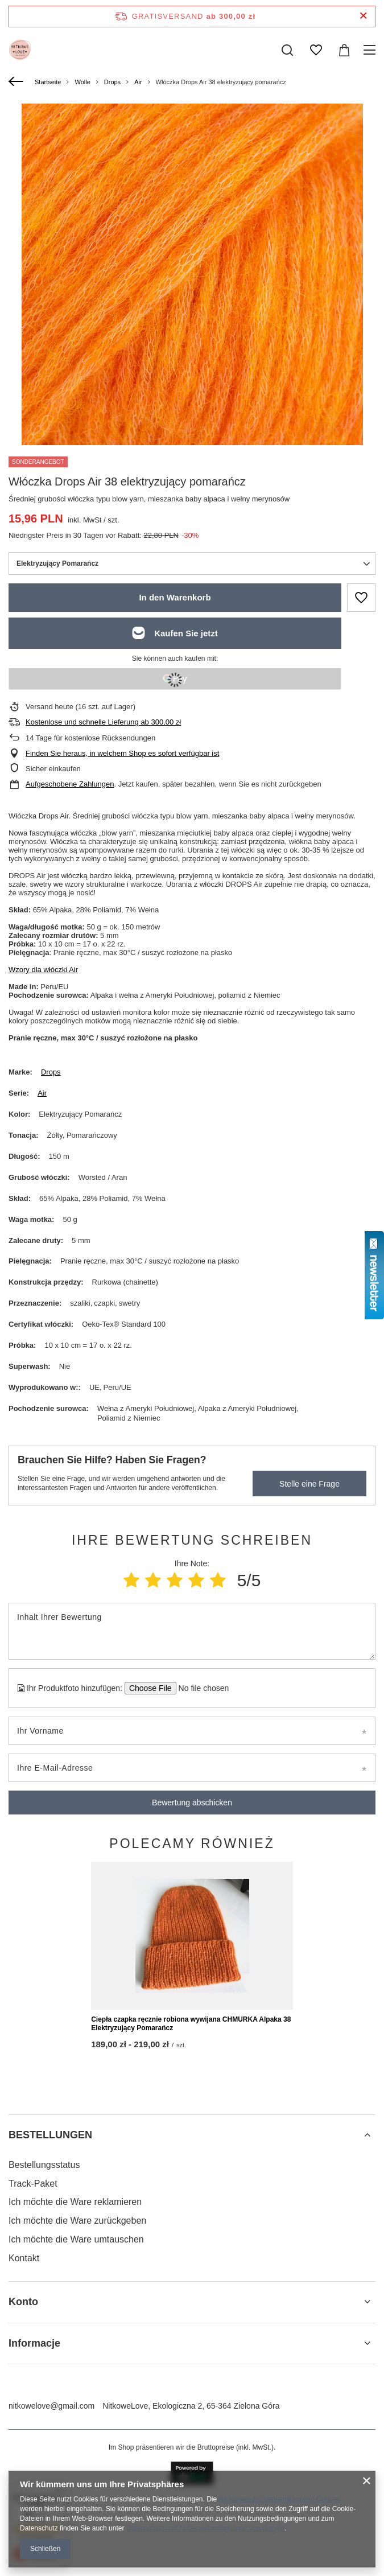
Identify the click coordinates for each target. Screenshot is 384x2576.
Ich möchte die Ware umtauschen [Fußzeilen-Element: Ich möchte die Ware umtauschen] (76, 2425)
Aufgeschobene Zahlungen (70, 784)
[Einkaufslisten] (316, 50)
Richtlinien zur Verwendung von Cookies (280, 2499)
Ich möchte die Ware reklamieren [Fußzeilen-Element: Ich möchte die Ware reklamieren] (75, 2388)
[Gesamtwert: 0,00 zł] (344, 50)
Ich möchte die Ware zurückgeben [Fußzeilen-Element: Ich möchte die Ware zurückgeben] (77, 2406)
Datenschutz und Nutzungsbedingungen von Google (205, 2528)
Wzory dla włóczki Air (43, 969)
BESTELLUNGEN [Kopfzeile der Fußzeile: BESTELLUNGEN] (50, 2321)
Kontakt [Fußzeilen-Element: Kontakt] (24, 2444)
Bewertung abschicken (192, 1802)
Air (138, 82)
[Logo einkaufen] (20, 50)
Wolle (82, 82)
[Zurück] (17, 82)
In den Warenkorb (174, 597)
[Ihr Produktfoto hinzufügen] (200, 1688)
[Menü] (371, 50)
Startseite (48, 82)
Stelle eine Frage (309, 1483)
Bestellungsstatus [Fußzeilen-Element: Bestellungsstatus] (44, 2350)
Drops (112, 82)
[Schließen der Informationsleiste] (363, 16)
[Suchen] (287, 50)
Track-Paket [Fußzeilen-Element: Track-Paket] (33, 2369)
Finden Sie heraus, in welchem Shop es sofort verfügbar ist (122, 753)
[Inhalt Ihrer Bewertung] (192, 1631)
